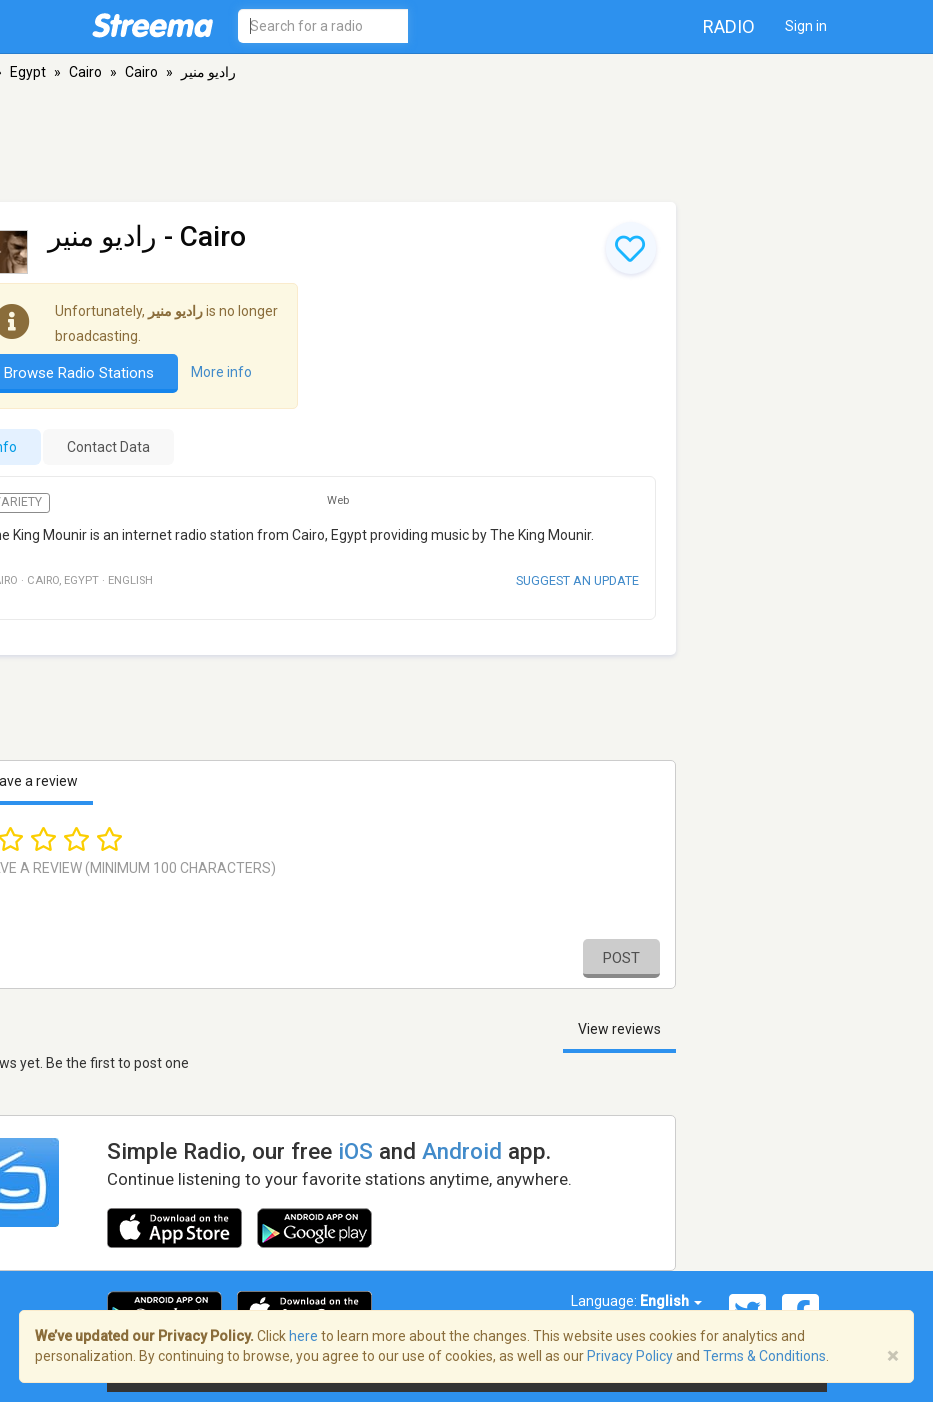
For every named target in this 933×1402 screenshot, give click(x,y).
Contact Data (108, 447)
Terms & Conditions (764, 1356)
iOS (355, 1151)
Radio (729, 26)
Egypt (28, 72)
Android (462, 1151)
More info (221, 372)
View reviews (619, 1029)
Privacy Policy (630, 1356)
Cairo (85, 72)
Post (621, 958)
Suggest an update (577, 580)
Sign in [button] (806, 26)
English (671, 1301)
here (303, 1336)
